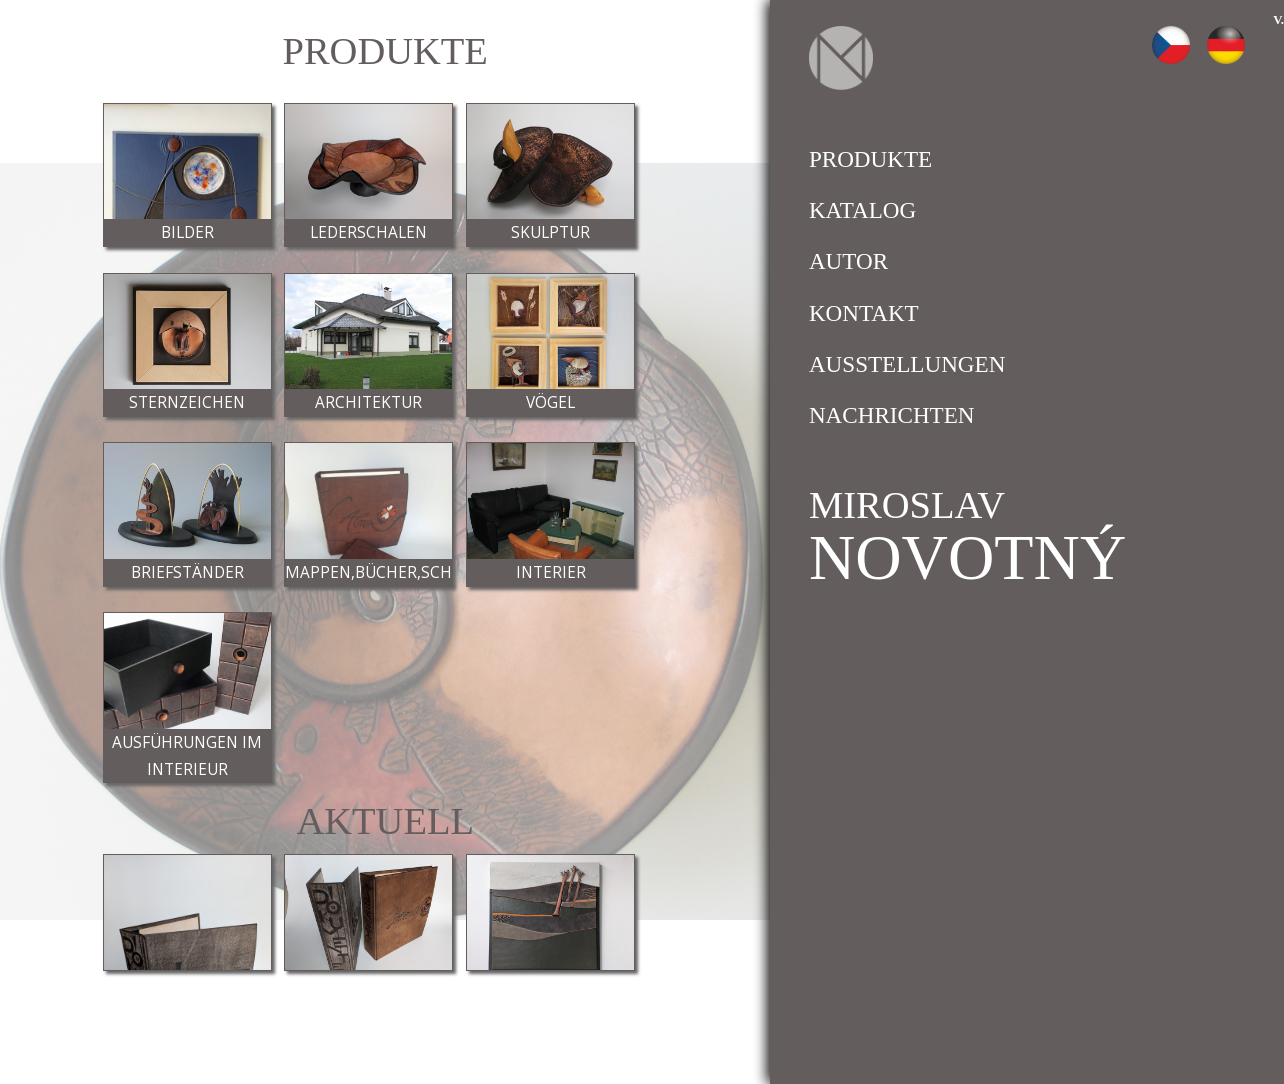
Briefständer (187, 572)
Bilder (187, 232)
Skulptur (550, 232)
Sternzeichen (187, 402)
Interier (551, 572)
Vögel (550, 402)
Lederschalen (368, 232)
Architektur (368, 402)
